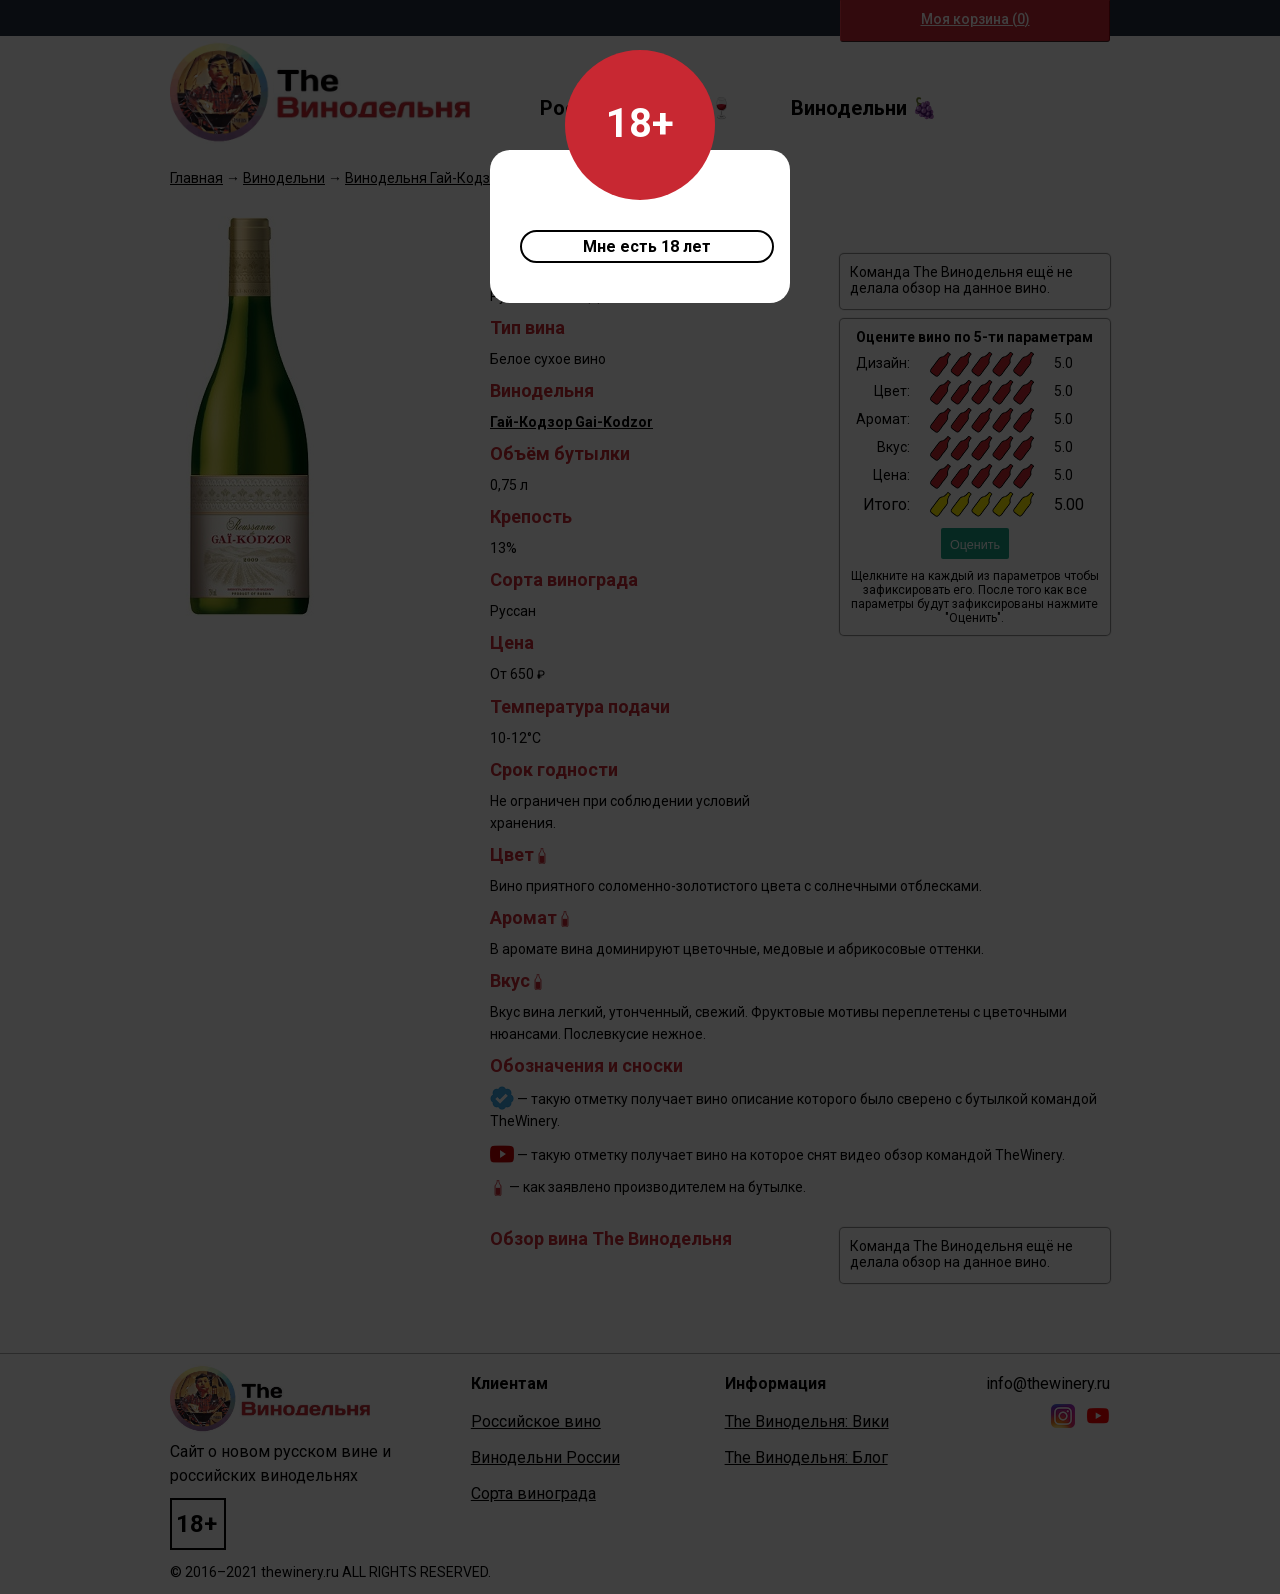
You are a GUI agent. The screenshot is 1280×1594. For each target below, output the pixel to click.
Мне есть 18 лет (647, 246)
